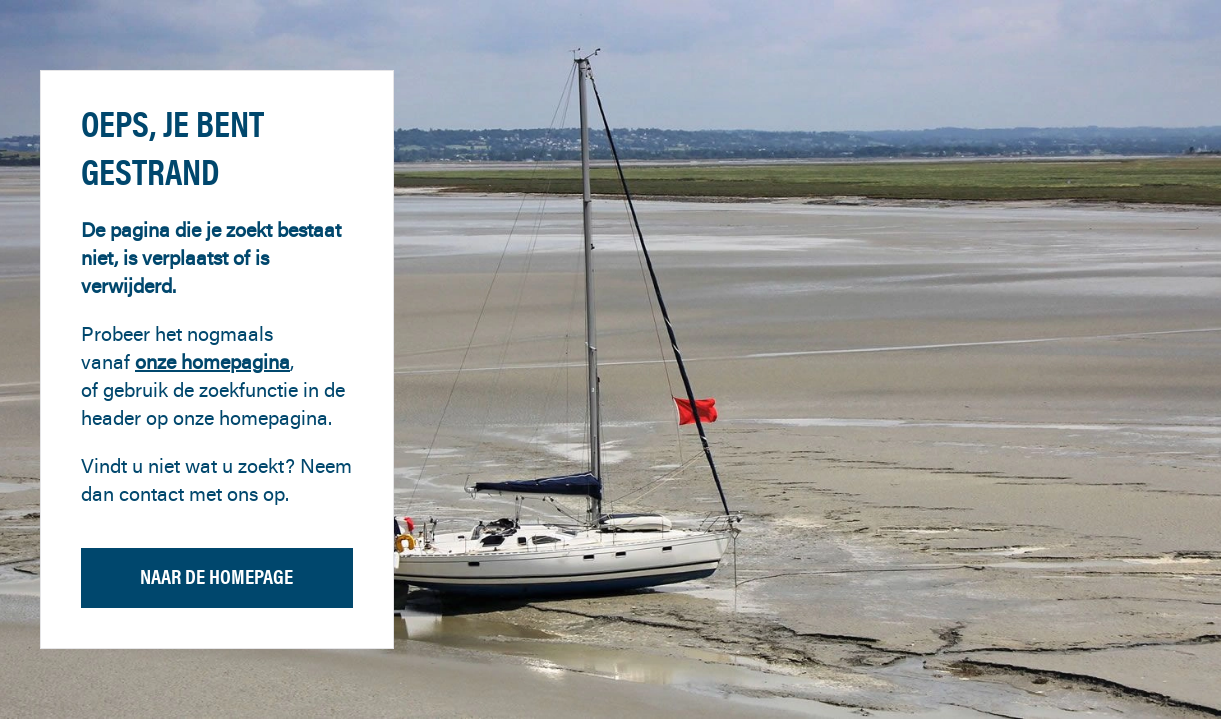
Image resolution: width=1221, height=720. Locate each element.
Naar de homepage (216, 576)
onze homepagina (212, 361)
